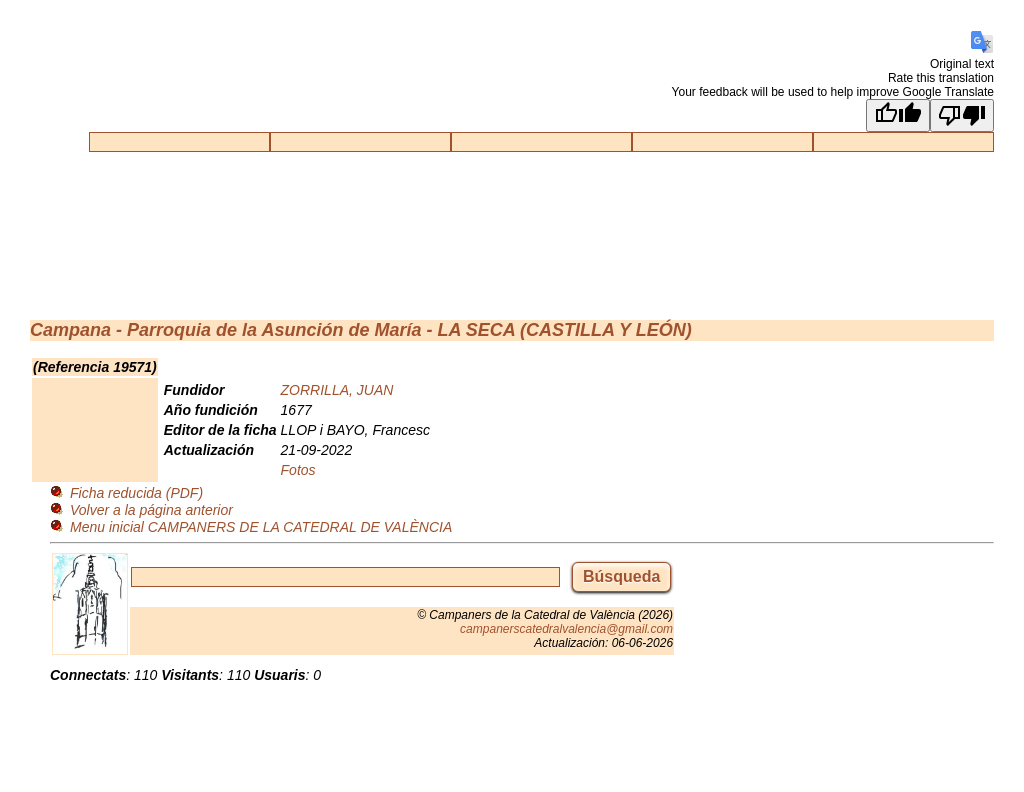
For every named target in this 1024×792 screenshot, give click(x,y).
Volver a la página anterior (151, 510)
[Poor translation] (962, 115)
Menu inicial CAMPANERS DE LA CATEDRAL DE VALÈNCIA (261, 527)
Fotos (298, 470)
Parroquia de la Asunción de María (274, 330)
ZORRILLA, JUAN (337, 390)
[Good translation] (898, 115)
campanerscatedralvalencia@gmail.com (566, 629)
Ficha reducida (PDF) (136, 493)
